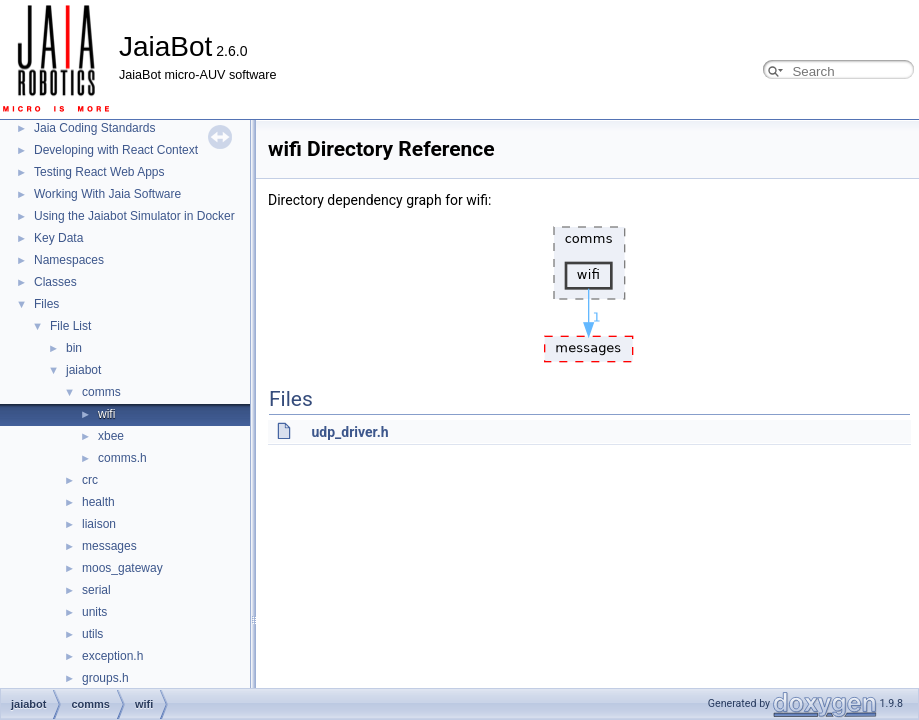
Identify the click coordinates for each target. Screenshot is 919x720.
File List (70, 326)
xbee (111, 436)
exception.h (112, 656)
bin (74, 348)
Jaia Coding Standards (94, 128)
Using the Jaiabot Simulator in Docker (134, 216)
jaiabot (83, 370)
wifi (106, 414)
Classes (55, 282)
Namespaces (69, 260)
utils (92, 634)
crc (90, 480)
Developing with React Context (116, 150)
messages (109, 546)
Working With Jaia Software (107, 194)
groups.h (105, 678)
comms (101, 392)
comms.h (122, 458)
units (94, 612)
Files (46, 304)
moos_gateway (122, 568)
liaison (99, 524)
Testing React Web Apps (99, 172)
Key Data (58, 238)
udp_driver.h (349, 432)
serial (96, 590)
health (98, 502)
